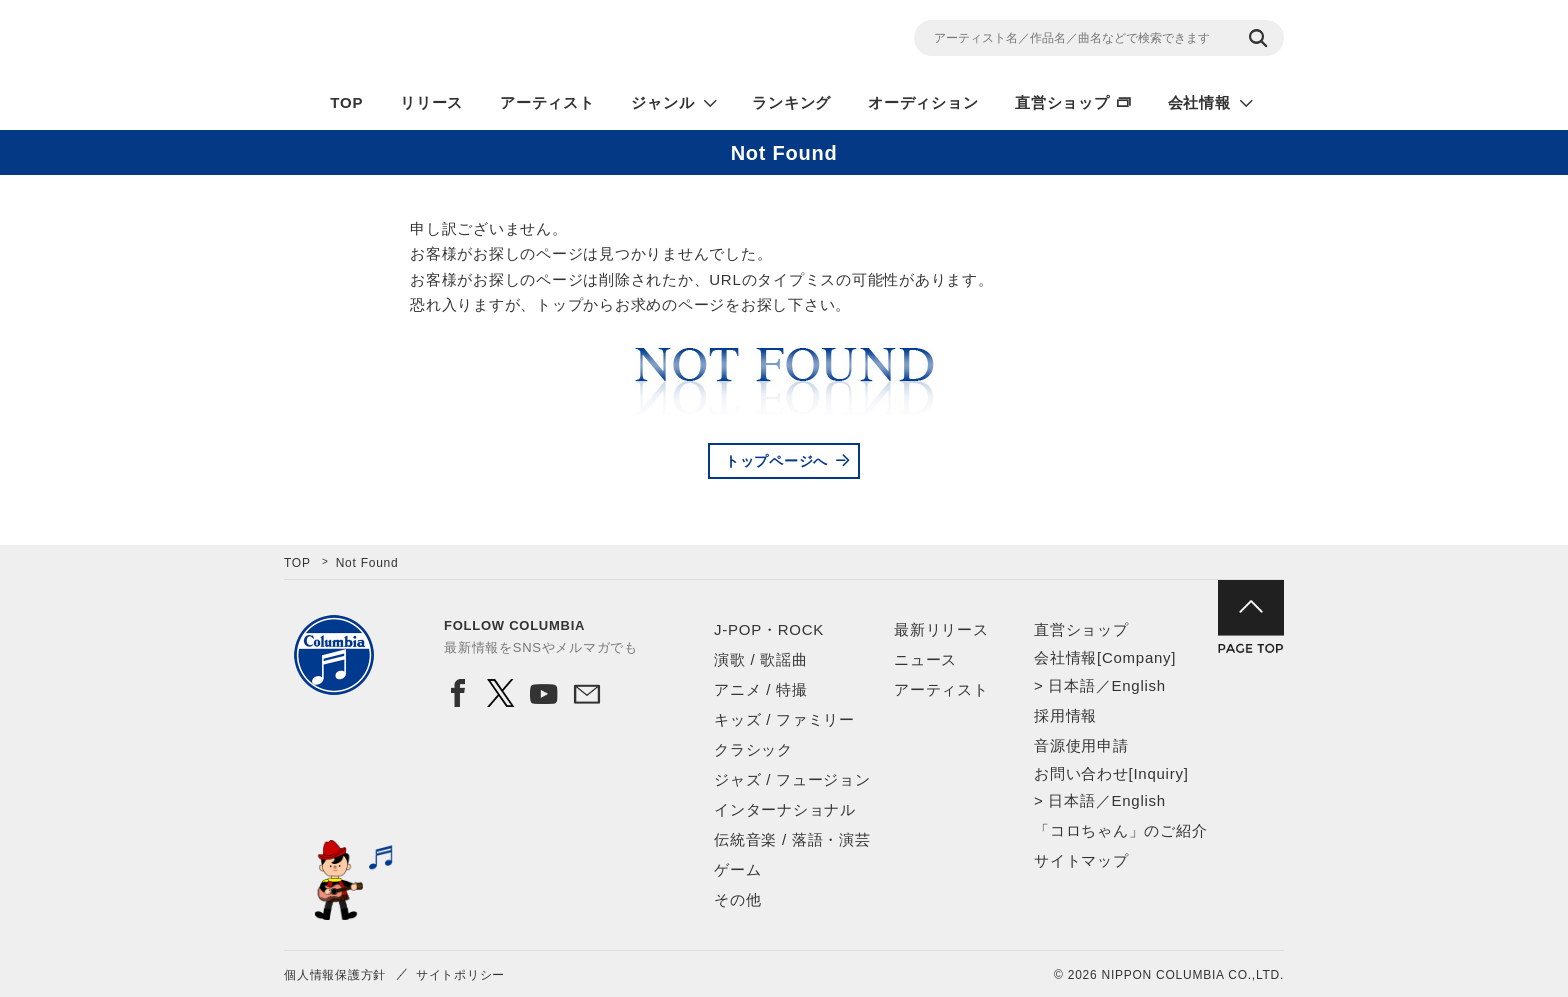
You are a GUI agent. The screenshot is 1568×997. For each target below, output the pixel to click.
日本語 (1071, 685)
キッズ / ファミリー (784, 719)
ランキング (791, 102)
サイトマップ (1081, 860)
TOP (346, 102)
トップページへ (776, 461)
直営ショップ (1062, 102)
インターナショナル (785, 809)
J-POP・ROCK (769, 629)
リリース (431, 102)
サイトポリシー (460, 975)
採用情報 (1065, 715)
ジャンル (662, 102)
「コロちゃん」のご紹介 (1120, 830)
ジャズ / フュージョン (792, 779)
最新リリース (941, 629)
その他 (737, 899)
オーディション (923, 102)
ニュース (925, 659)
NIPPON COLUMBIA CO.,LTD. (464, 41)
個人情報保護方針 (335, 975)
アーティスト (547, 102)
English (1138, 685)
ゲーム (737, 869)
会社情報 (1199, 102)
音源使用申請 (1081, 745)
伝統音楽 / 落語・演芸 (792, 839)
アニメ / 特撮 (761, 689)
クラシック (753, 749)
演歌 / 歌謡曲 (761, 659)
